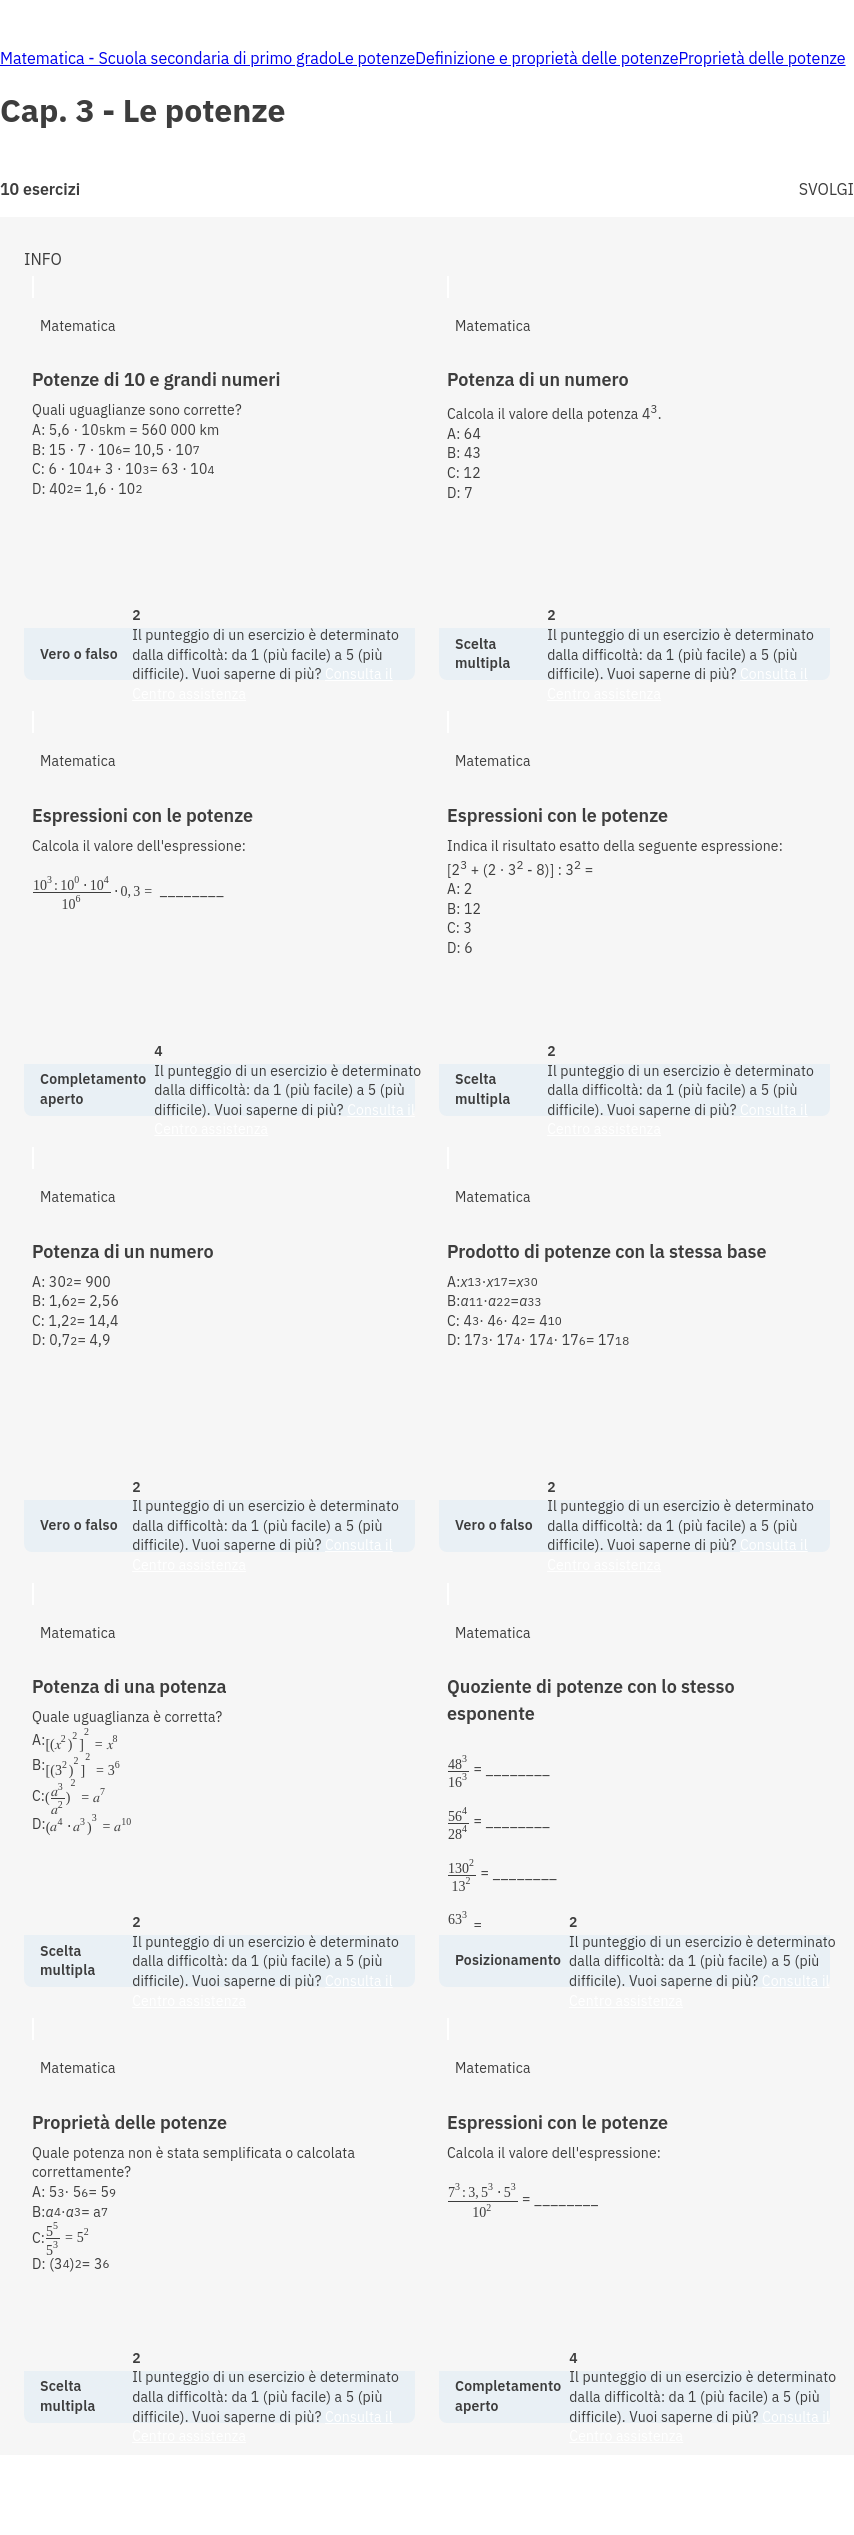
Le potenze (376, 58)
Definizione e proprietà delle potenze (546, 58)
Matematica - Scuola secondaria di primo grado (168, 58)
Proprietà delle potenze (761, 58)
